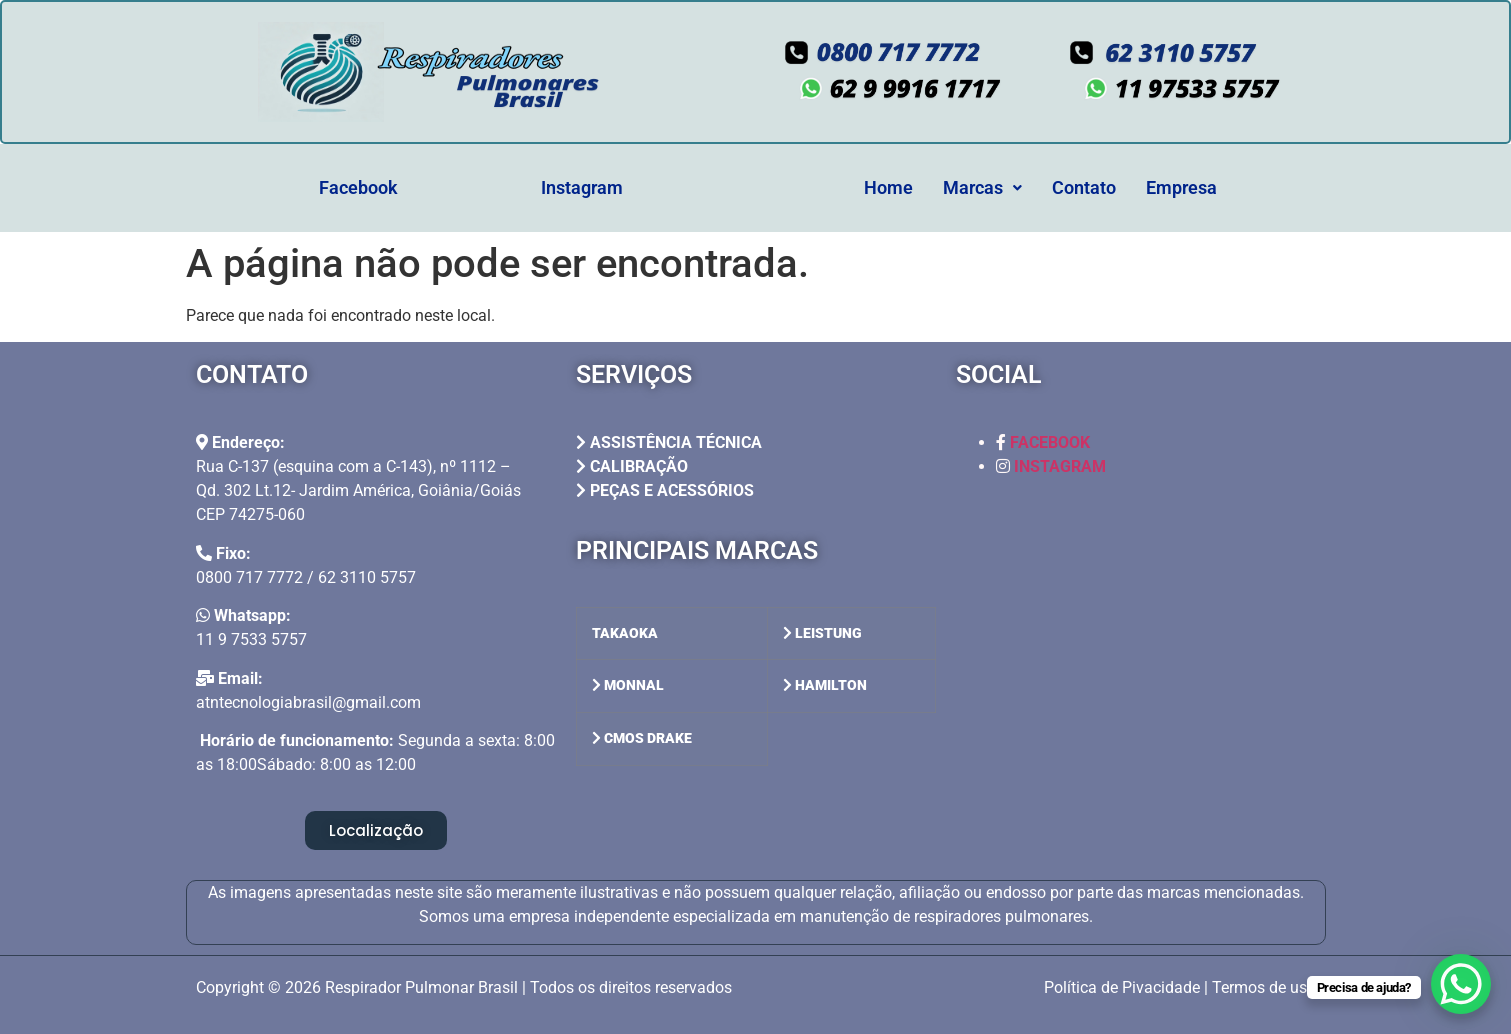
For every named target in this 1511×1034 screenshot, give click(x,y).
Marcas (982, 187)
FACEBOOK (1050, 442)
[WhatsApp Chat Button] (1461, 984)
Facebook (358, 187)
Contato (1084, 187)
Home (888, 187)
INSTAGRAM (1060, 466)
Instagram (582, 187)
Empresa (1181, 187)
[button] (982, 188)
